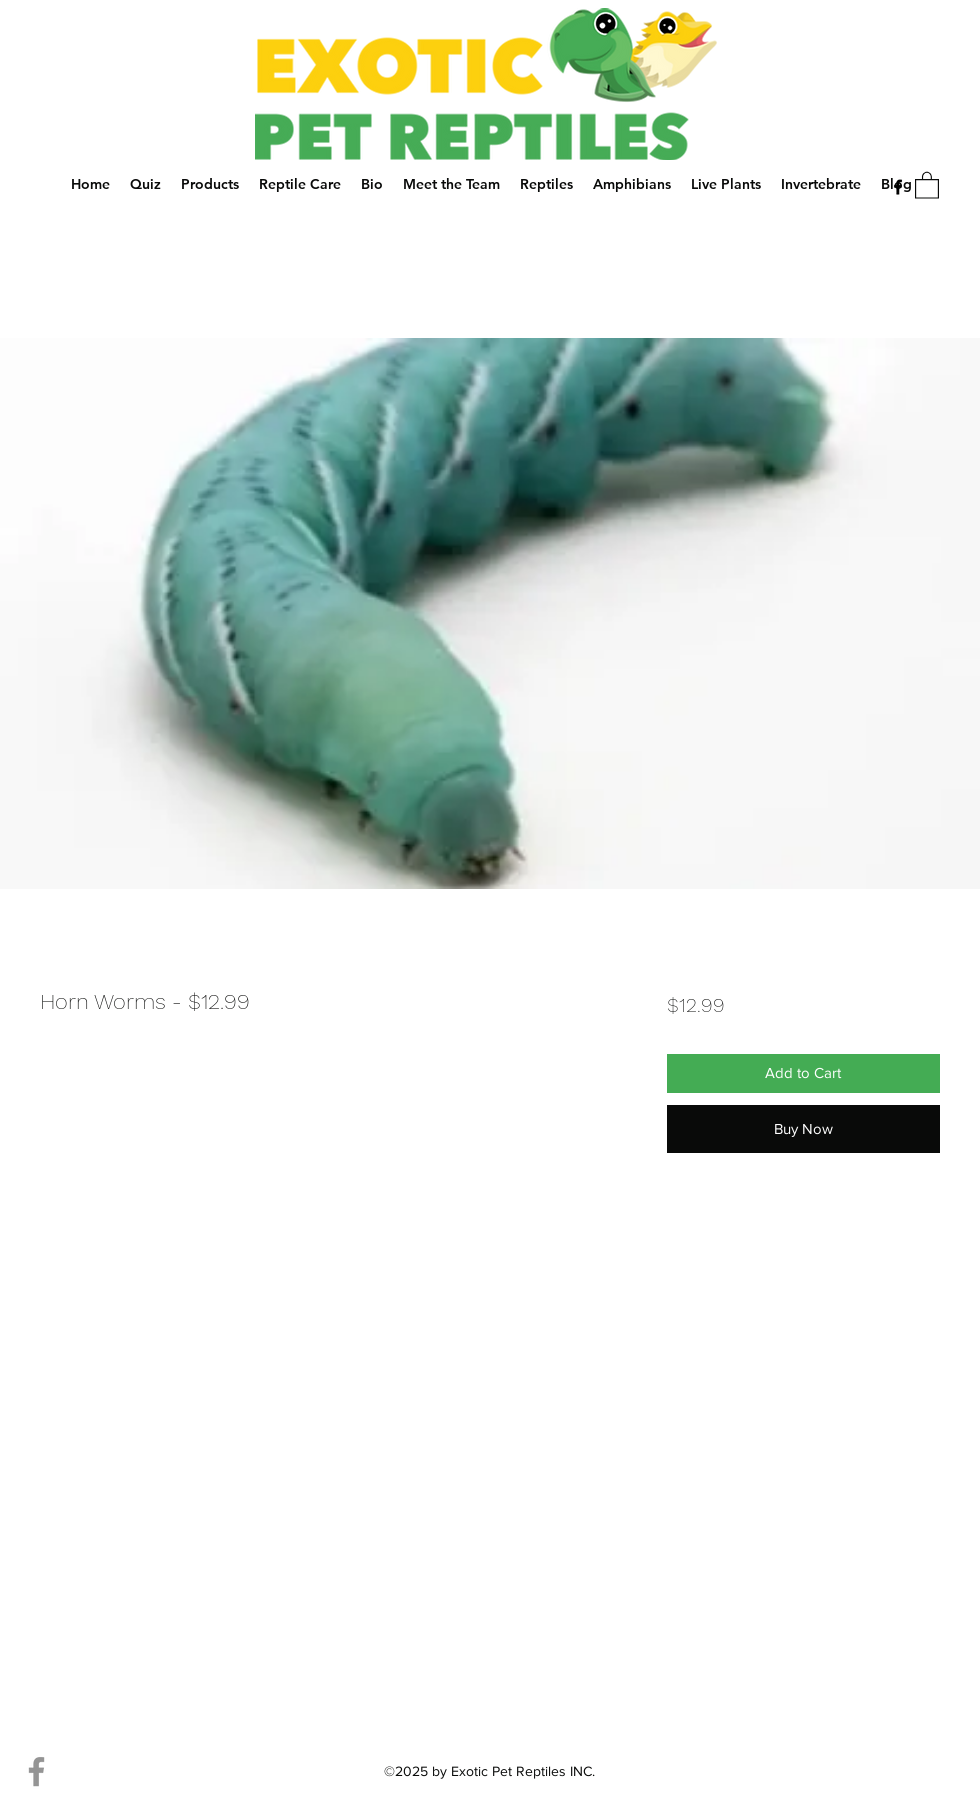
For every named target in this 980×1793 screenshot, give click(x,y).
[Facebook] (898, 187)
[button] (927, 184)
